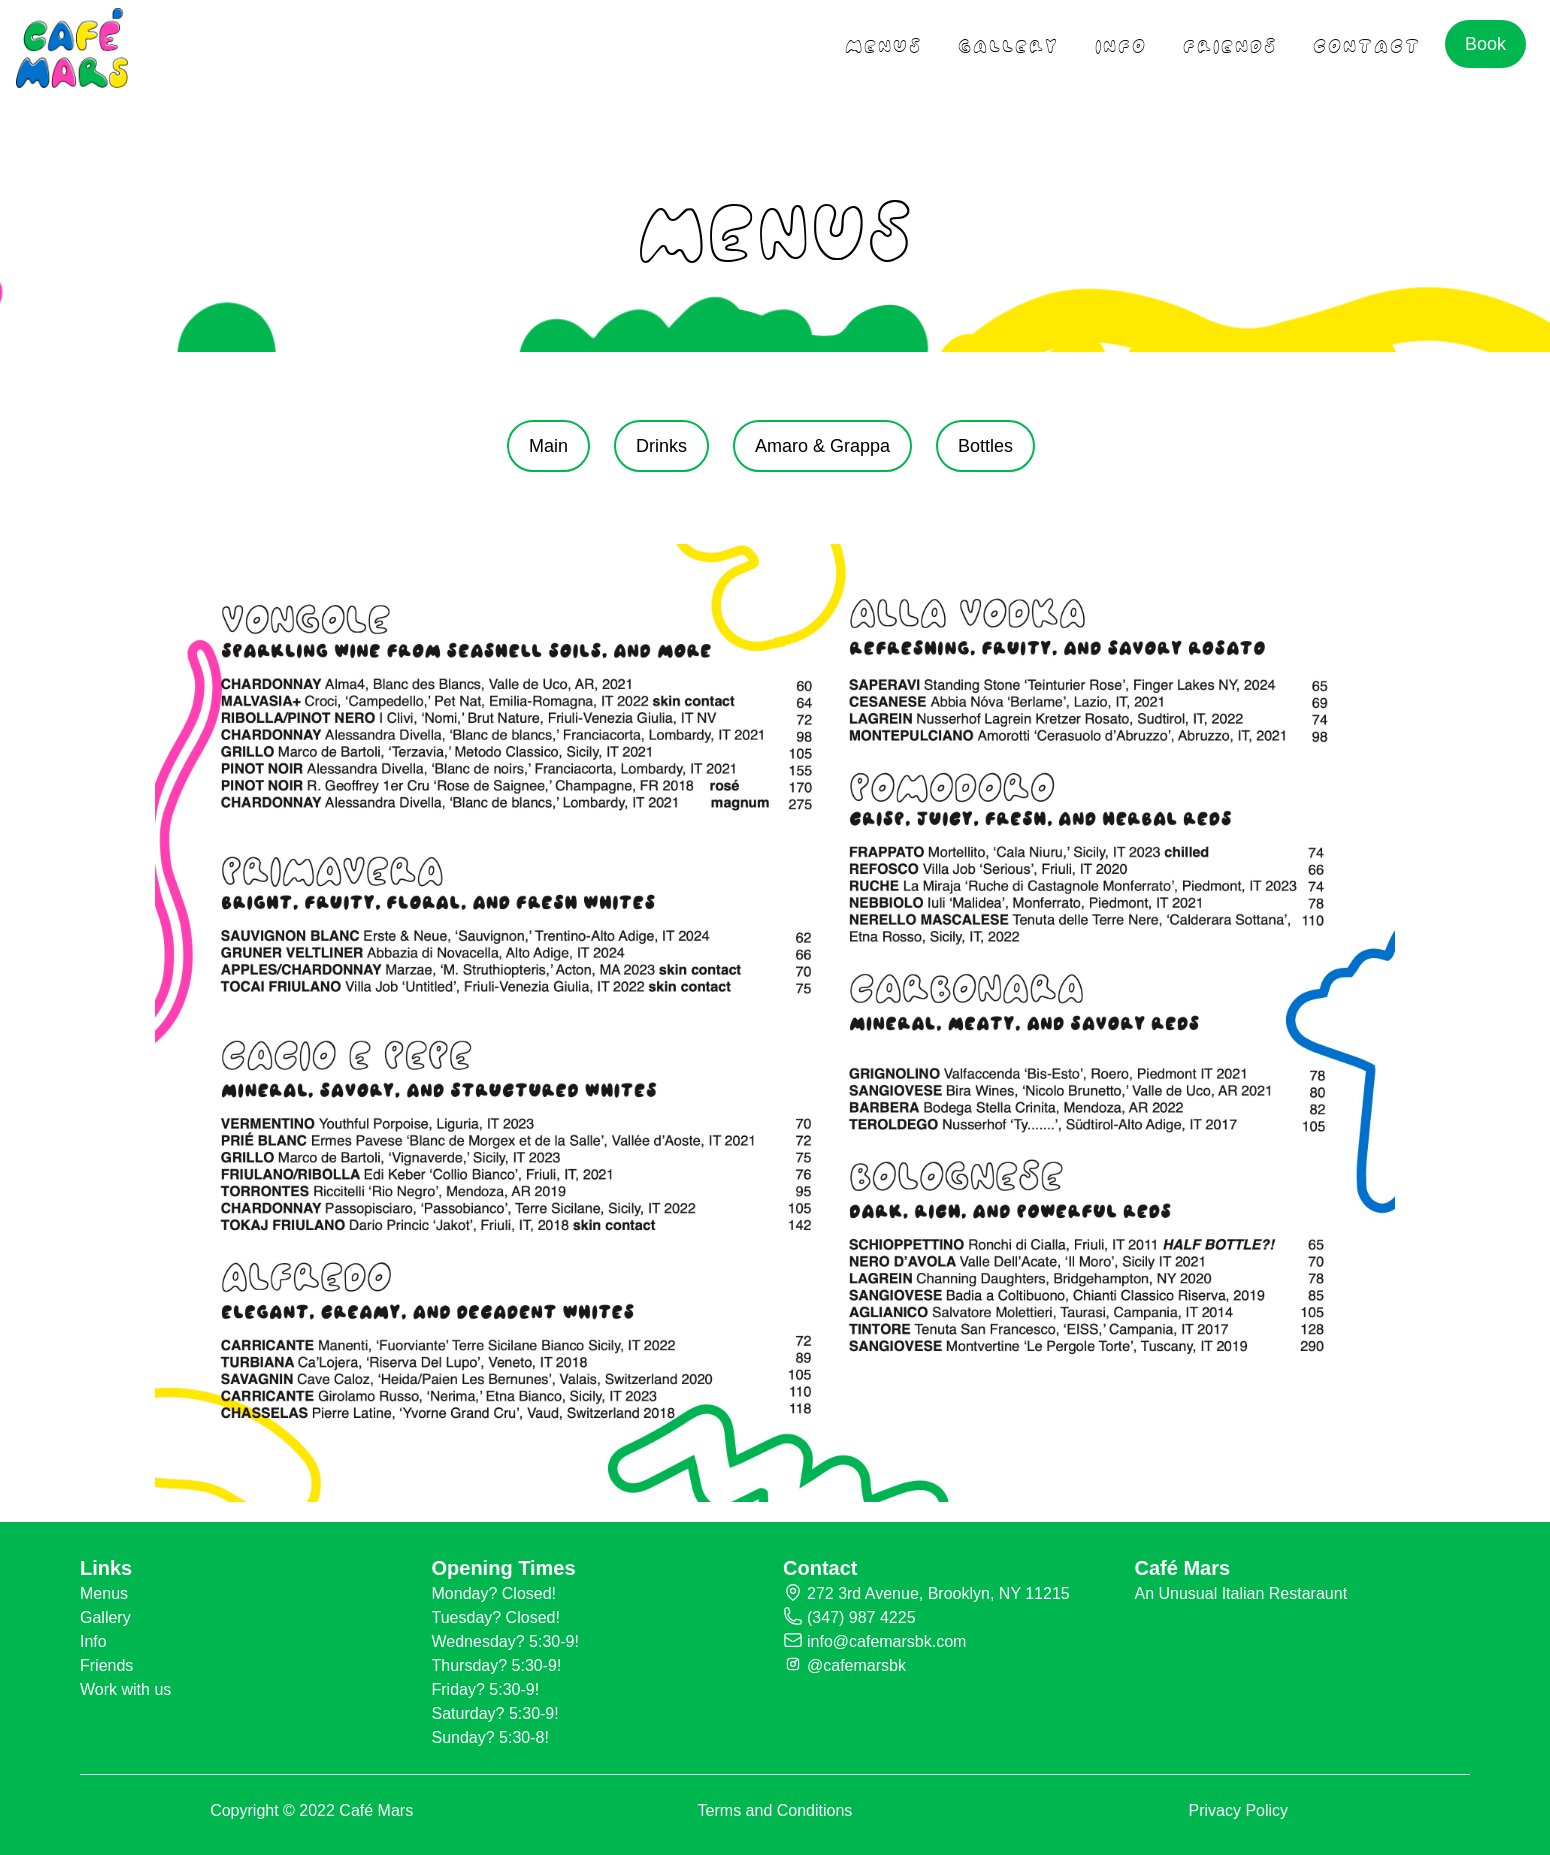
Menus (104, 1593)
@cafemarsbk (856, 1665)
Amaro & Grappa (822, 446)
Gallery (105, 1617)
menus (883, 43)
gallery (1008, 43)
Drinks (661, 446)
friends (1230, 43)
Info (1121, 43)
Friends (106, 1665)
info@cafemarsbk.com (886, 1641)
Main (548, 446)
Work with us (125, 1689)
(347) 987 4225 (861, 1617)
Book (1485, 44)
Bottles (985, 446)
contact (1367, 43)
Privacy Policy (1239, 1810)
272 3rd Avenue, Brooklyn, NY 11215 (938, 1593)
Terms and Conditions (775, 1810)
